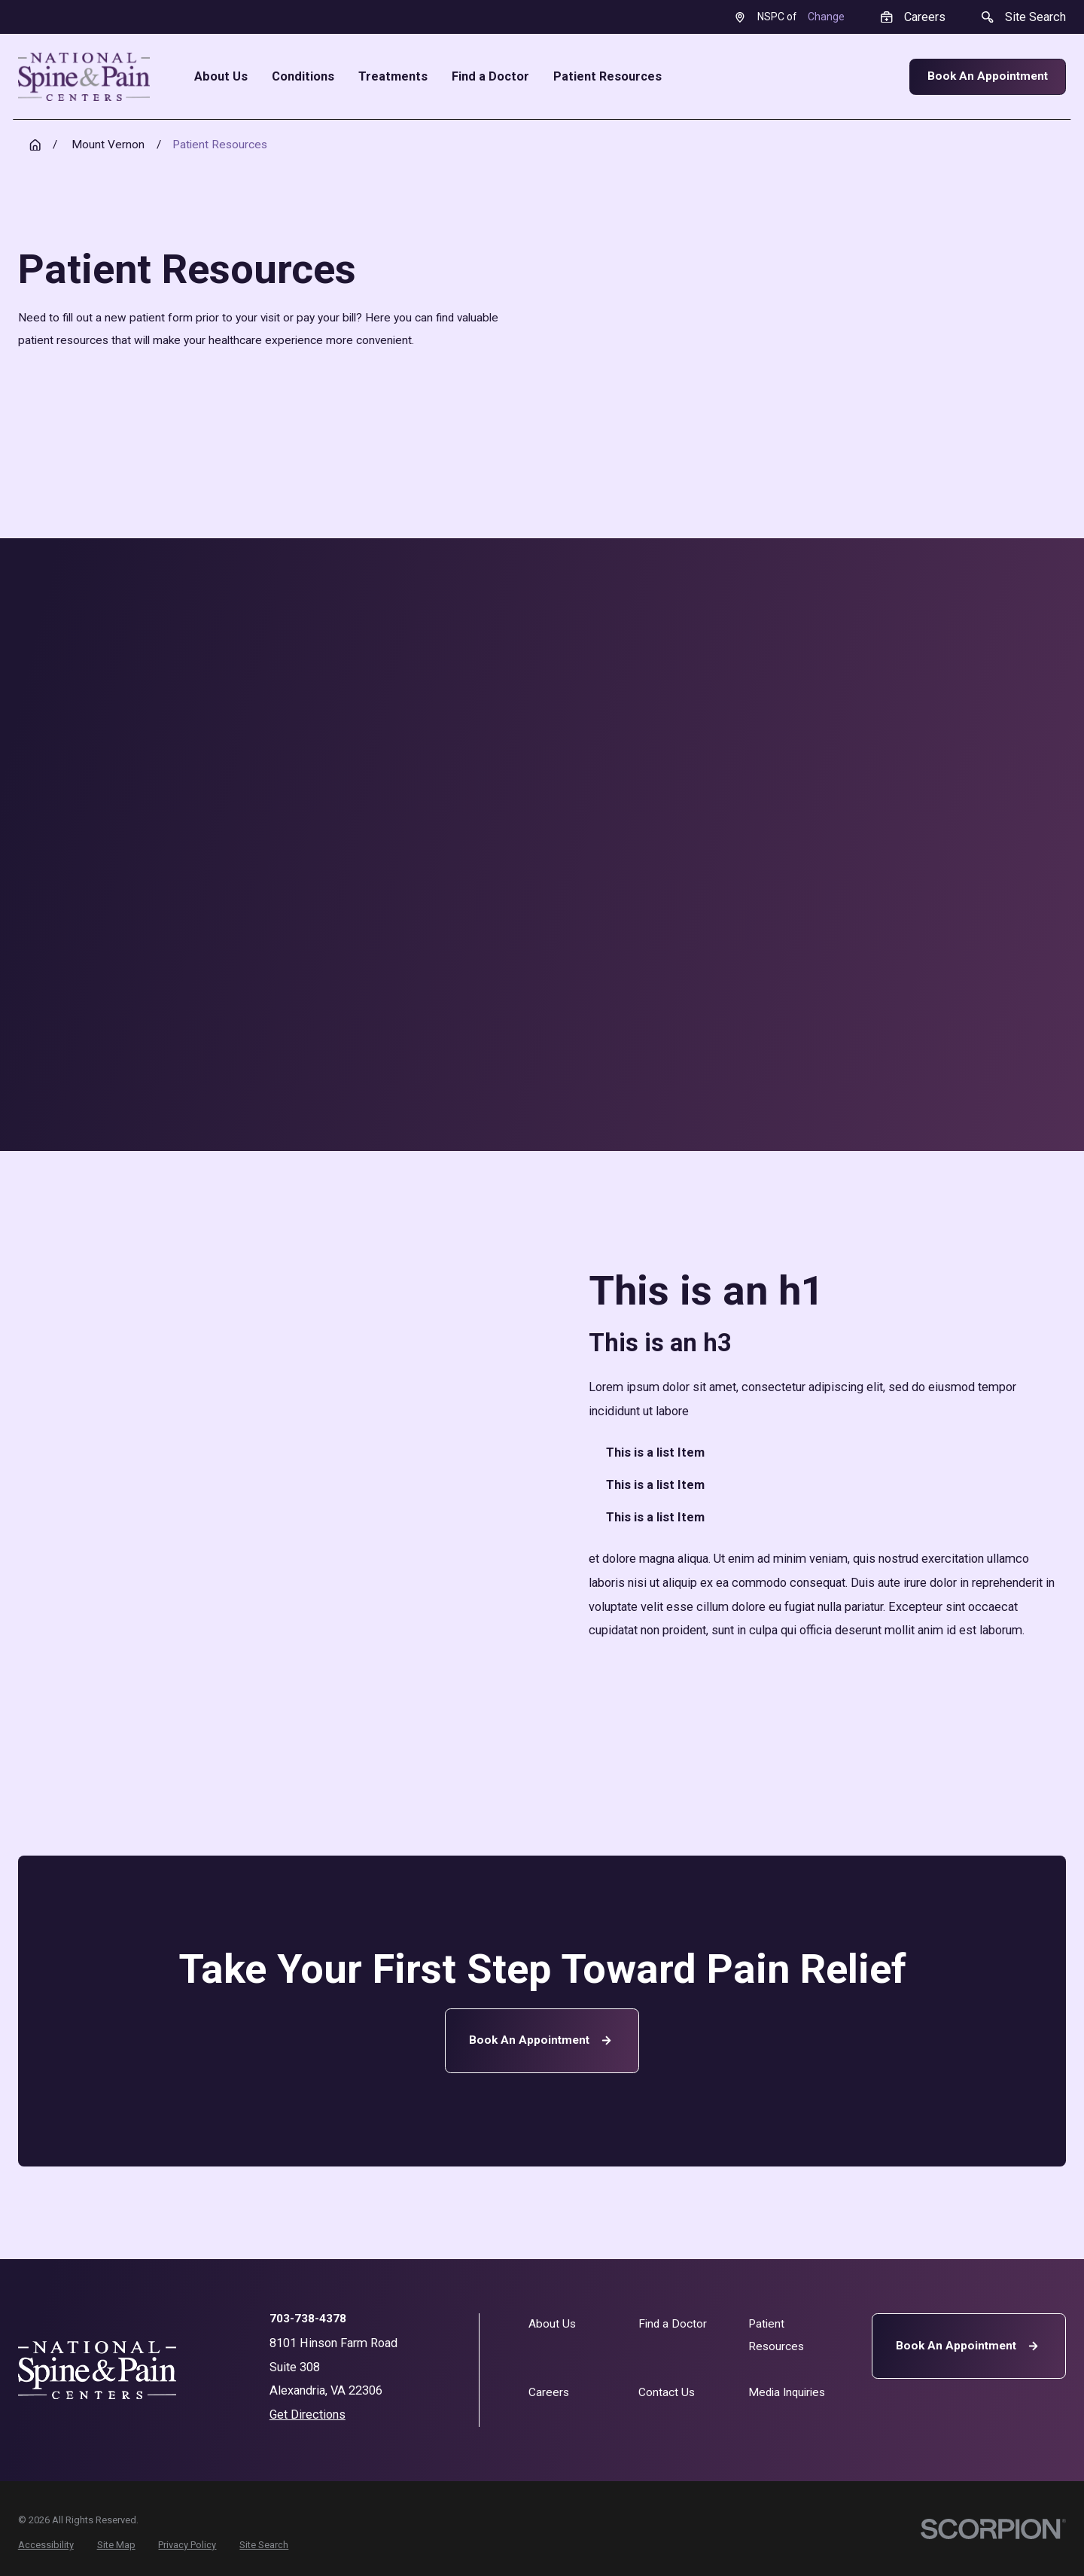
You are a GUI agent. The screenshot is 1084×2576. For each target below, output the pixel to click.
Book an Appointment (542, 2040)
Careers (548, 2392)
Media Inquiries (786, 2392)
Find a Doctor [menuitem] (490, 77)
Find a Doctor (672, 2324)
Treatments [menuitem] (393, 77)
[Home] (84, 77)
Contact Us (666, 2392)
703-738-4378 (307, 2319)
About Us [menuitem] (221, 77)
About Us (552, 2324)
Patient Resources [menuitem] (607, 77)
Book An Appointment (987, 76)
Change (826, 17)
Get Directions (307, 2414)
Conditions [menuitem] (303, 77)
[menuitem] (46, 2545)
